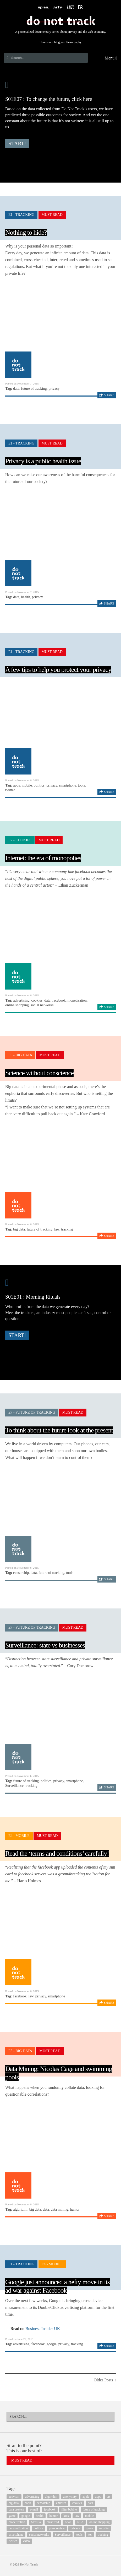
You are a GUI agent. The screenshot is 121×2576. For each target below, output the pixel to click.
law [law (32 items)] (77, 2516)
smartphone (67, 785)
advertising (21, 1000)
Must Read (52, 215)
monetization (77, 1000)
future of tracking (34, 389)
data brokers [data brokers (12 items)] (16, 2509)
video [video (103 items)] (26, 2541)
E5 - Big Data (20, 1055)
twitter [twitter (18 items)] (13, 2541)
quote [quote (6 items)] (89, 2528)
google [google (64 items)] (25, 2516)
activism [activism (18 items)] (14, 2496)
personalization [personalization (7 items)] (18, 2528)
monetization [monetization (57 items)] (17, 2522)
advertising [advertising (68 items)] (32, 2496)
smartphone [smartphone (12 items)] (16, 2534)
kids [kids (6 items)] (66, 2516)
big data (19, 1229)
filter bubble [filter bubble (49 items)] (69, 2509)
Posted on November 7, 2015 (22, 383)
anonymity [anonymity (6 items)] (69, 2496)
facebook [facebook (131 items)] (50, 2509)
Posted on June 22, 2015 (19, 2339)
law (56, 1229)
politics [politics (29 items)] (38, 2528)
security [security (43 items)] (104, 2528)
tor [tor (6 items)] (90, 2534)
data (16, 389)
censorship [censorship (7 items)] (43, 2503)
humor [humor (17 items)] (54, 2516)
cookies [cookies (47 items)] (77, 2503)
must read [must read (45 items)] (53, 2522)
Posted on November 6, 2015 (22, 780)
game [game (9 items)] (12, 2516)
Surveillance (14, 1786)
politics (39, 785)
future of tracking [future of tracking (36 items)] (94, 2509)
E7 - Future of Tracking (31, 1412)
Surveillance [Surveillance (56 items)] (62, 2534)
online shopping (17, 1005)
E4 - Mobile (19, 1836)
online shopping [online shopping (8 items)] (99, 2522)
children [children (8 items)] (61, 2503)
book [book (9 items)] (28, 2503)
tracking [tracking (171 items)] (103, 2534)
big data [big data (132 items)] (14, 2503)
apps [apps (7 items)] (98, 2496)
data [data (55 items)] (90, 2503)
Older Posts (105, 2380)
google (52, 2344)
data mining (59, 2209)
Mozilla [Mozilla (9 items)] (36, 2522)
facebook (59, 1000)
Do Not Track (60, 20)
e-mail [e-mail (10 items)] (34, 2509)
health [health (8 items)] (39, 2516)
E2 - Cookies (19, 840)
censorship (21, 1573)
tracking (67, 1229)
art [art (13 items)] (108, 2496)
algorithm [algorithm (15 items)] (51, 2496)
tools (81, 785)
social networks (42, 1005)
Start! (17, 143)
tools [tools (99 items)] (79, 2534)
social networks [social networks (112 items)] (39, 2534)
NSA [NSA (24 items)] (80, 2522)
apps (16, 785)
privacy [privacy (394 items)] (75, 2528)
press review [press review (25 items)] (57, 2528)
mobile (27, 785)
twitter (10, 790)
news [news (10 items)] (68, 2522)
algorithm (20, 2209)
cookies (36, 1000)
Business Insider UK (42, 2328)
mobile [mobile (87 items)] (89, 2516)
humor (75, 2209)
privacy (54, 389)
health (25, 597)
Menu (111, 58)
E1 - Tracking (21, 215)
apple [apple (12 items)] (85, 2496)
